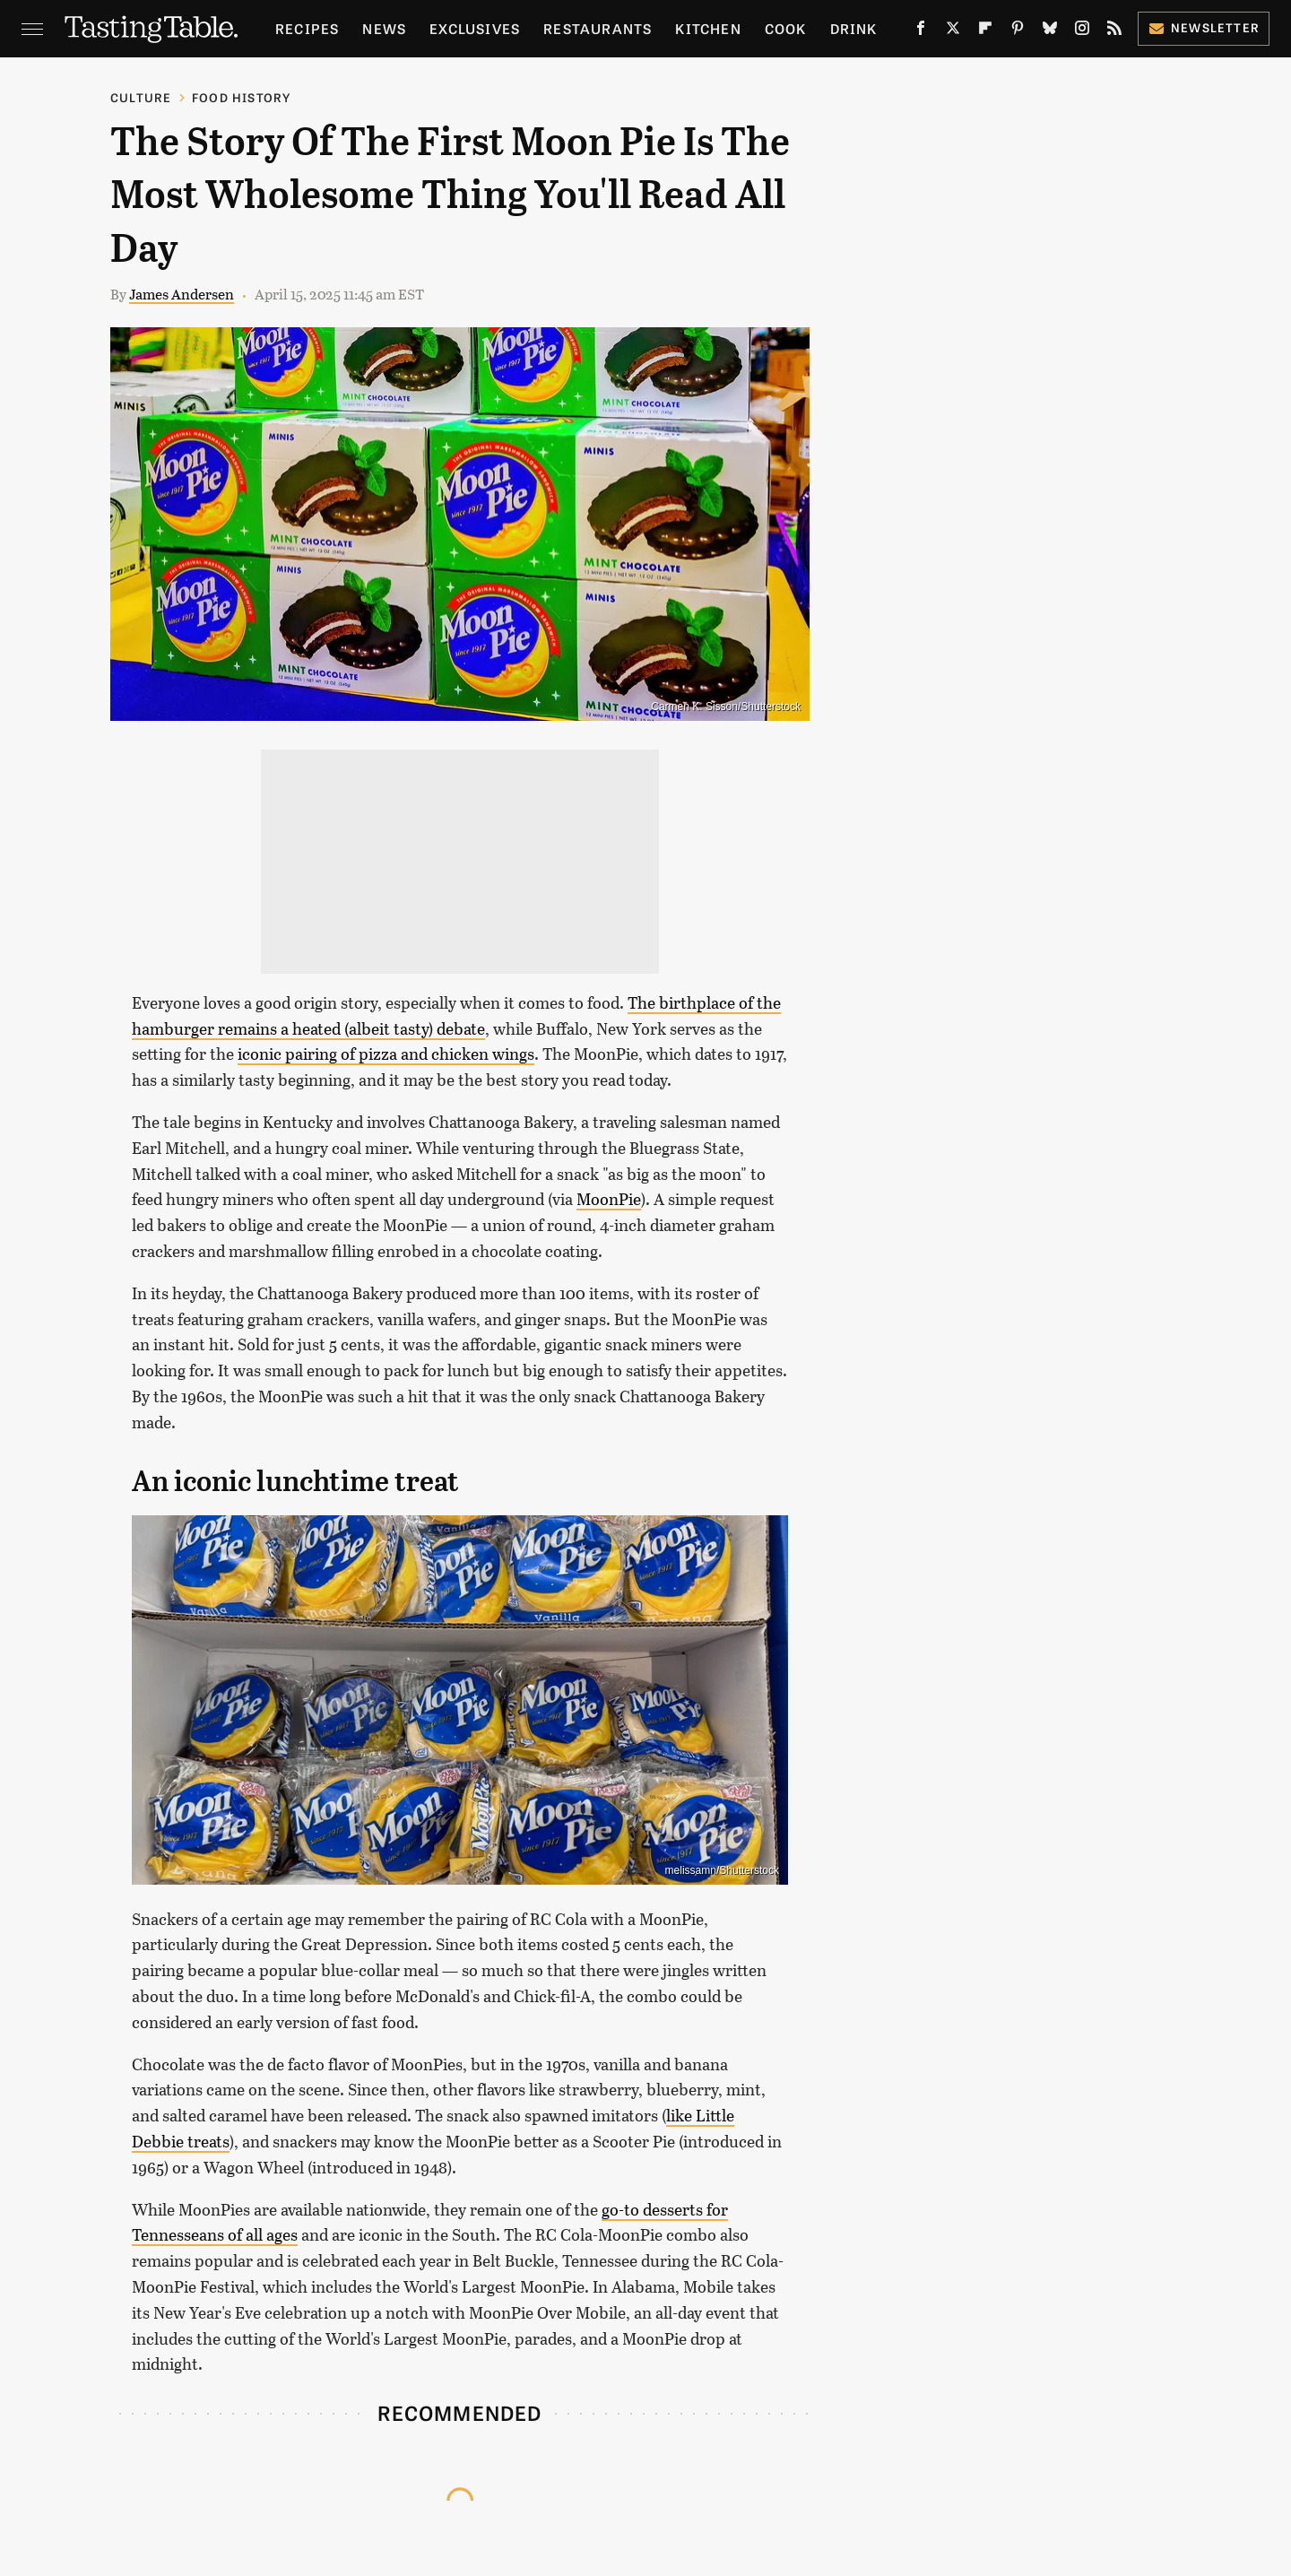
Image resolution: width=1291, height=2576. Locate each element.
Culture (140, 97)
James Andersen (181, 293)
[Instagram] (1082, 32)
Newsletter (1204, 27)
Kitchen (708, 28)
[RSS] (1114, 32)
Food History (241, 97)
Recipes (307, 28)
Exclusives (474, 28)
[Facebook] (921, 32)
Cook (786, 28)
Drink (854, 28)
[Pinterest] (1018, 32)
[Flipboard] (985, 32)
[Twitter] (953, 32)
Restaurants (597, 28)
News (384, 28)
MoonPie (608, 1198)
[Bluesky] (1050, 32)
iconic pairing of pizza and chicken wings (386, 1053)
